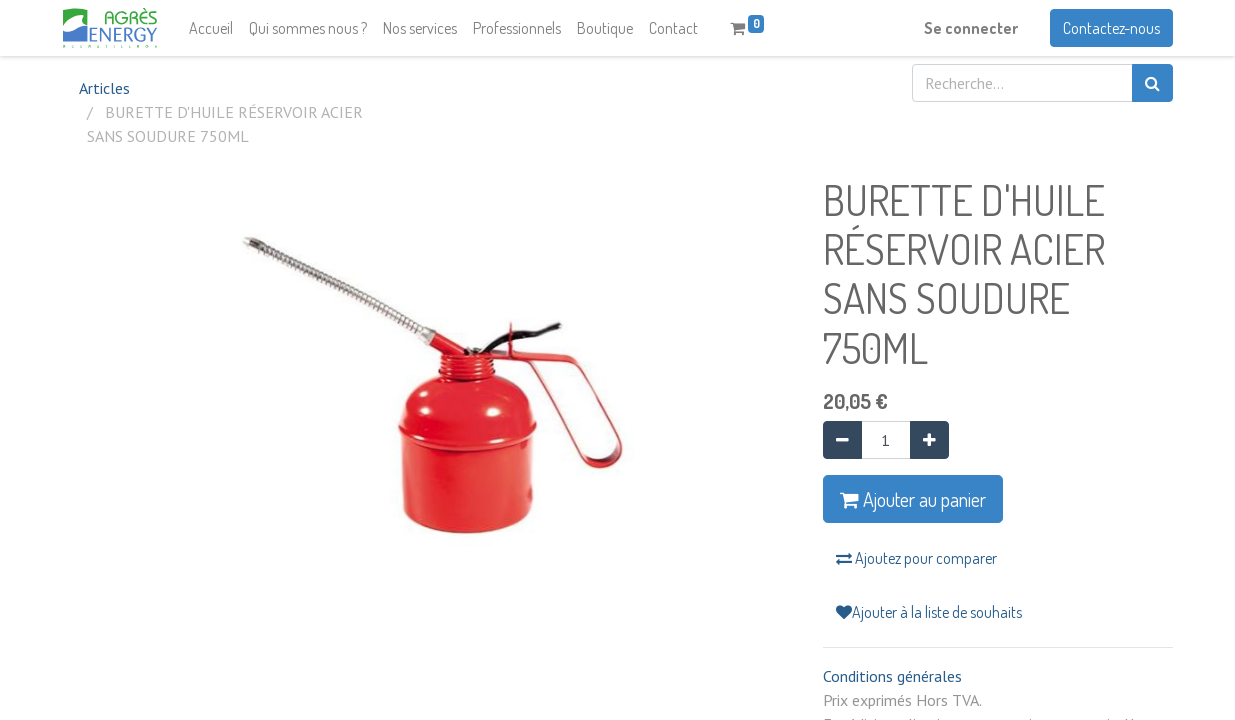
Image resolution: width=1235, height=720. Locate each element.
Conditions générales (892, 676)
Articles (104, 88)
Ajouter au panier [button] (913, 499)
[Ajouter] (929, 440)
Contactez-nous (1111, 28)
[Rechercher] (1152, 83)
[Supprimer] (842, 440)
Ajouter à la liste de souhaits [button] (929, 612)
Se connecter (971, 28)
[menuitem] (211, 28)
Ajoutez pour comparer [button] (916, 558)
